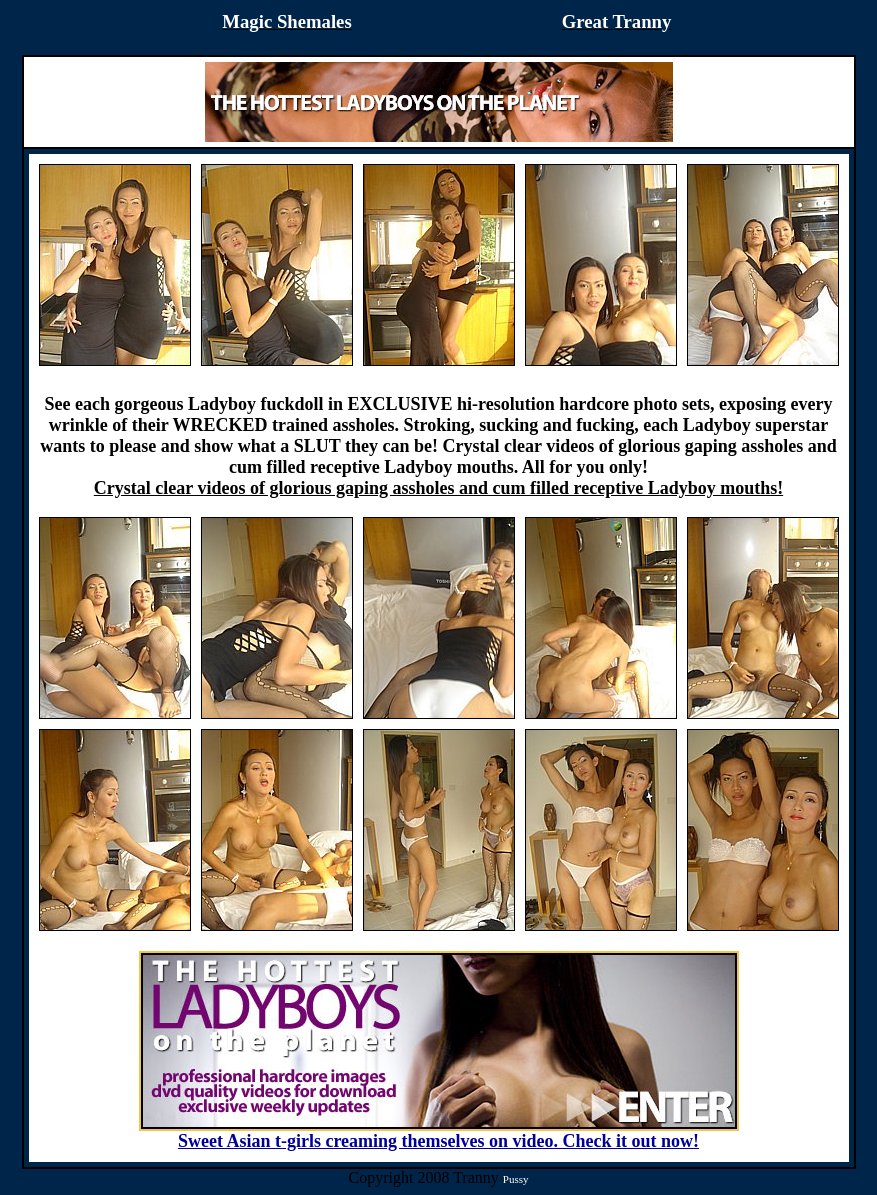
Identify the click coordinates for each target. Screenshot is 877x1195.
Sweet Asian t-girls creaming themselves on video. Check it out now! (439, 1133)
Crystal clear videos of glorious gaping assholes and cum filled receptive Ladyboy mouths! (438, 488)
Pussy (516, 1179)
